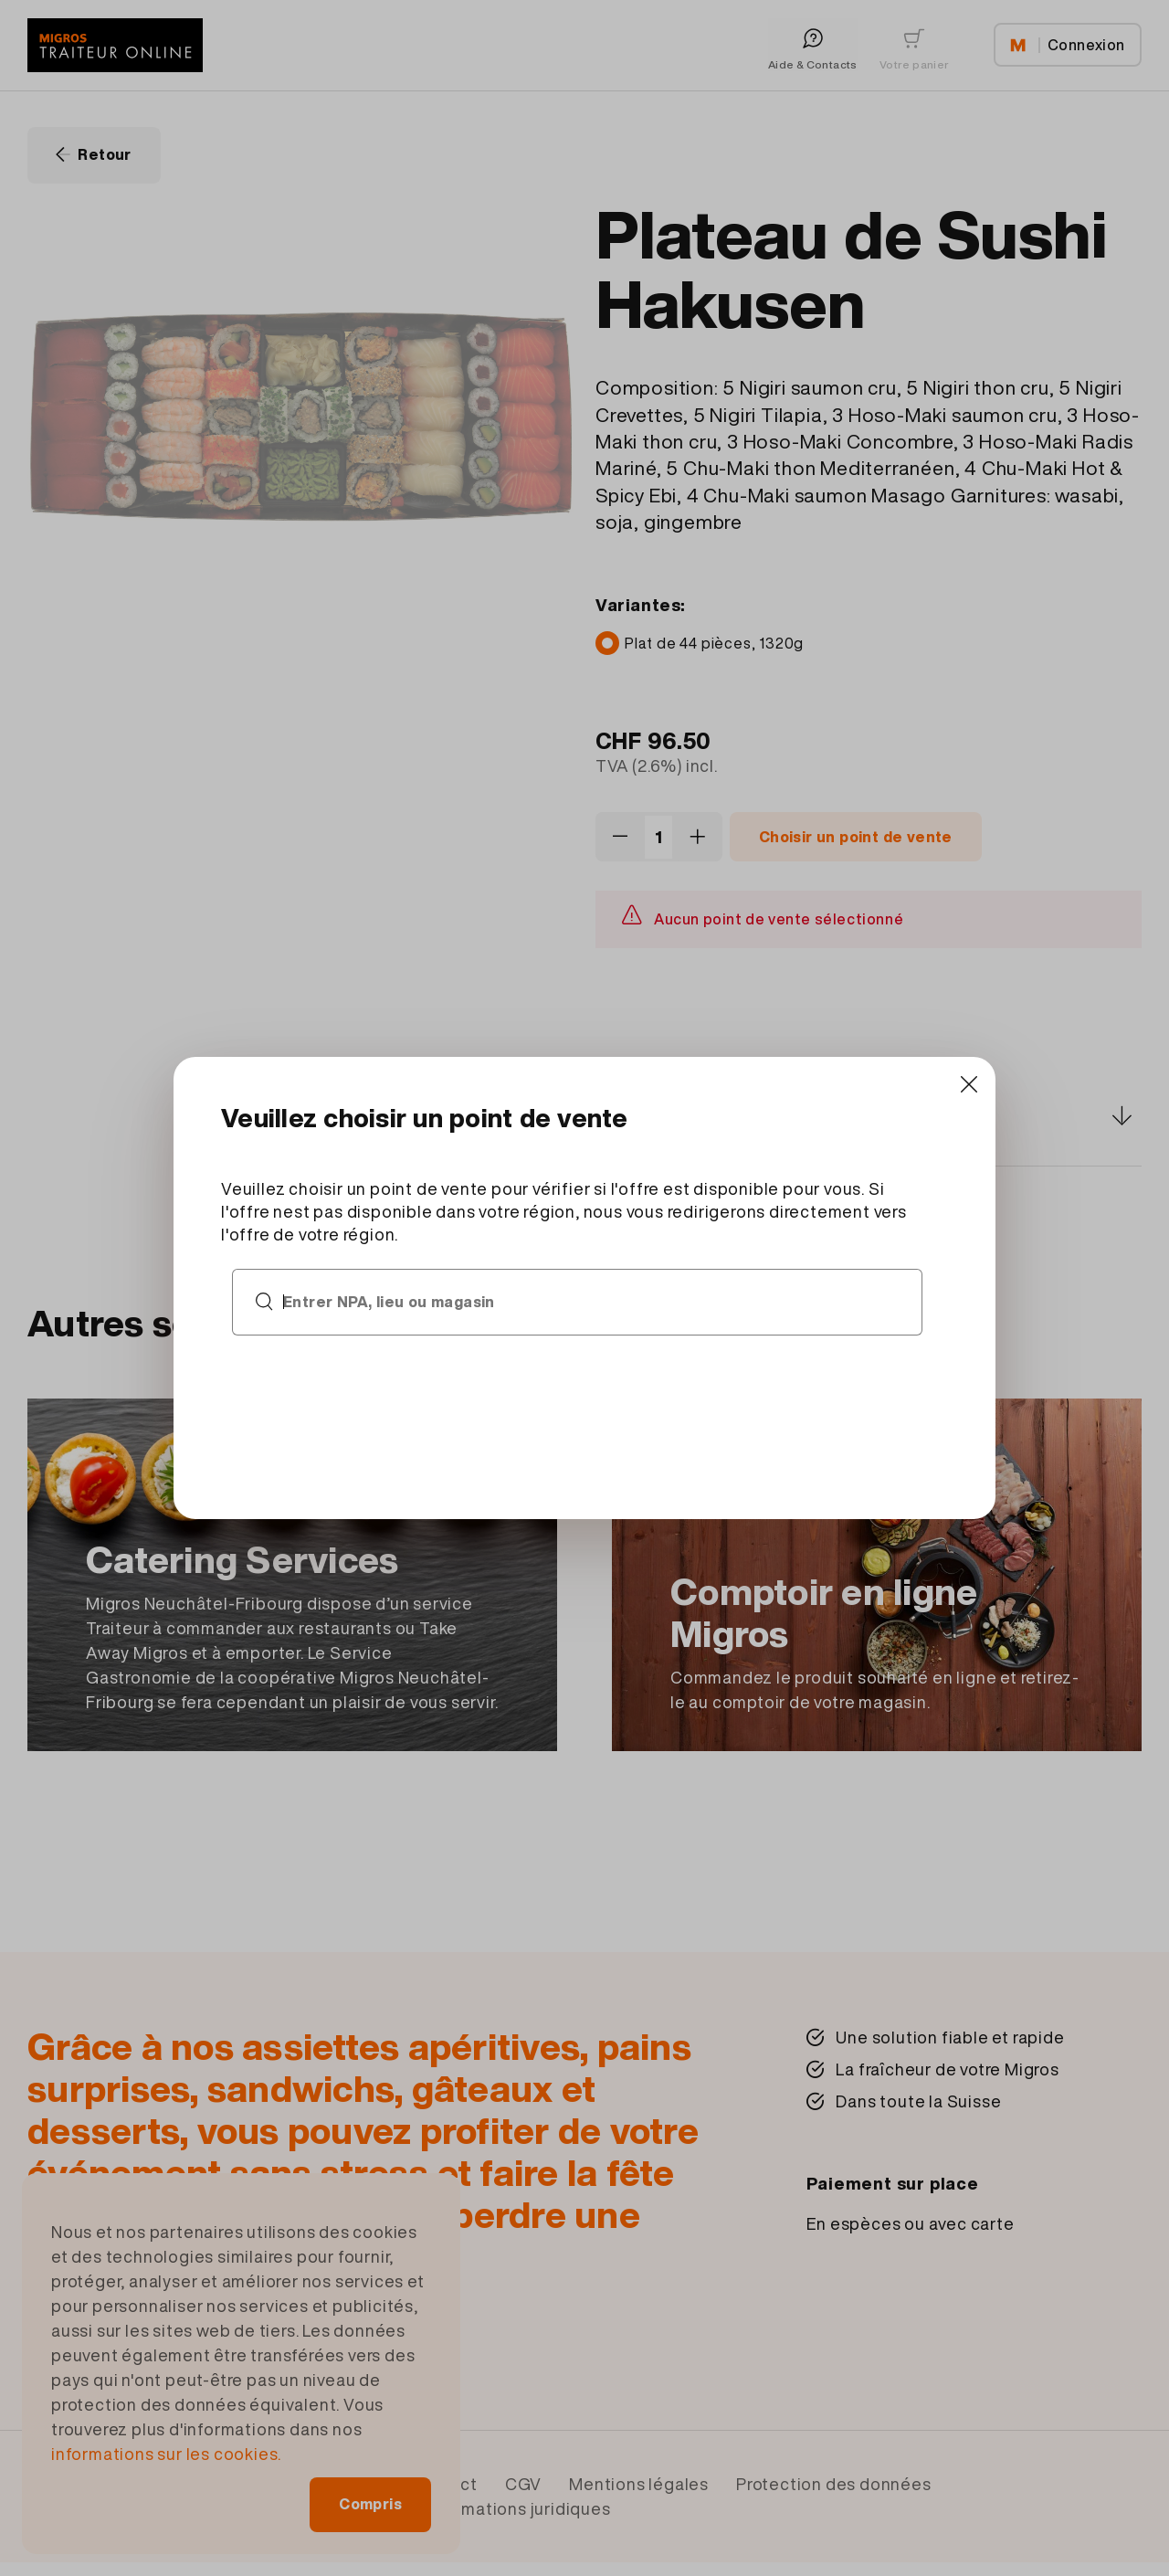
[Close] (969, 1084)
